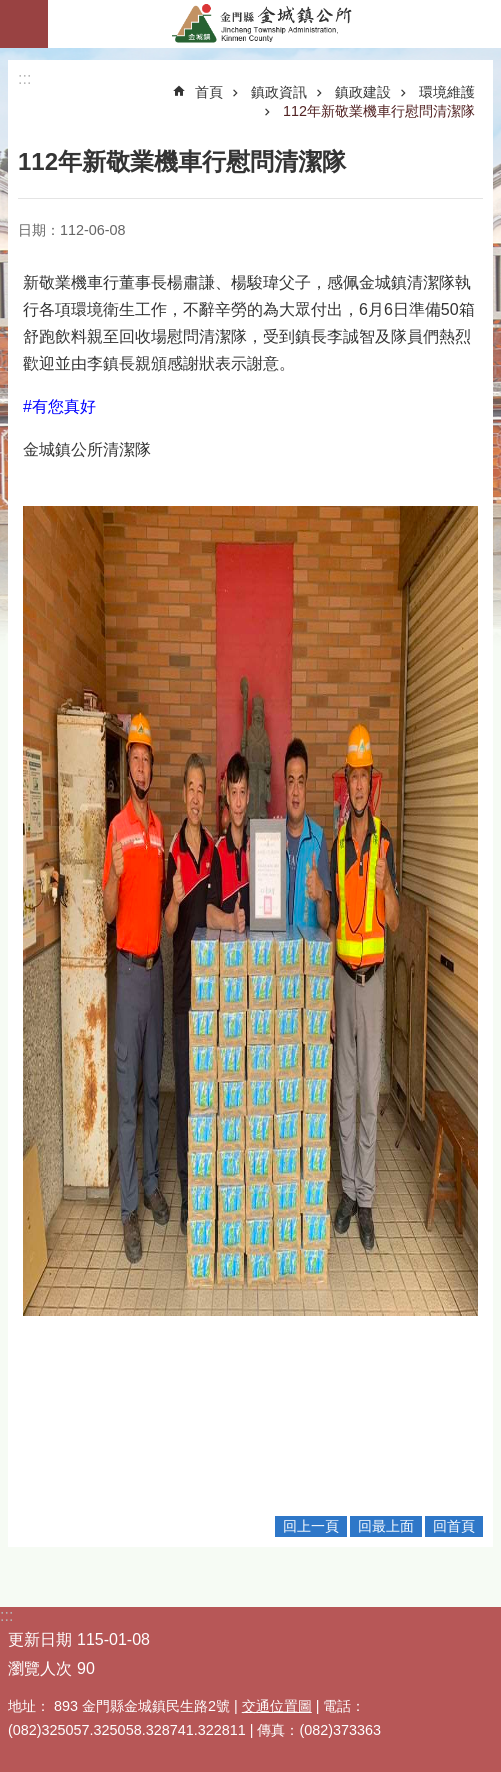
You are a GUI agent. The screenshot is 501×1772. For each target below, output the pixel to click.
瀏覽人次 (40, 1668)
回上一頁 (311, 1526)
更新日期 (40, 1639)
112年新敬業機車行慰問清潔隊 (379, 111)
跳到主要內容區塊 (10, 10)
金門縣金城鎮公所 (274, 24)
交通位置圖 (277, 1706)
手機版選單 (24, 24)
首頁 (209, 92)
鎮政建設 (363, 92)
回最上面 (386, 1526)
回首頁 (454, 1526)
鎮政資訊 (279, 92)
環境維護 (447, 92)
